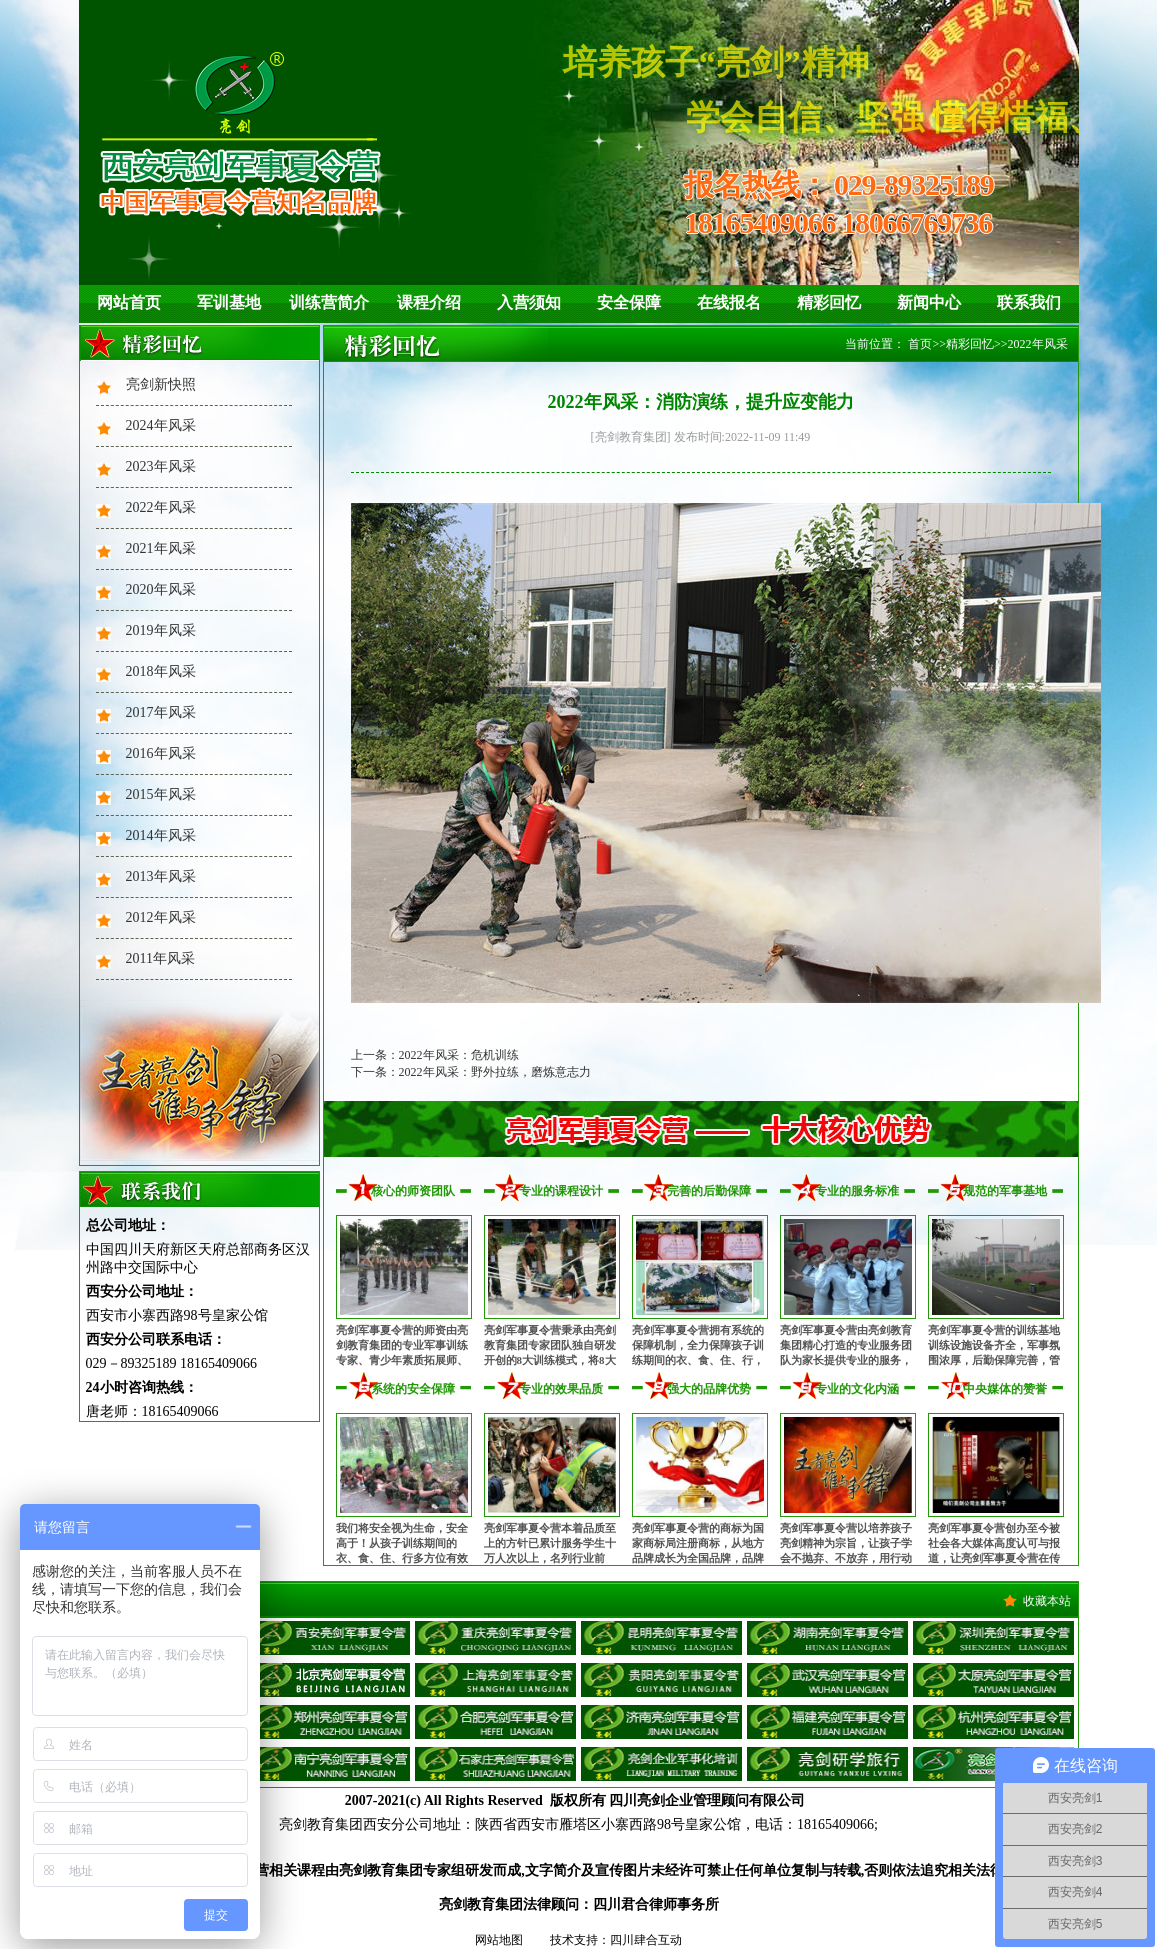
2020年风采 (161, 589)
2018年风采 (161, 671)
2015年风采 (161, 794)
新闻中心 (929, 302)
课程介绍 (429, 302)
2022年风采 (161, 507)
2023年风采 (161, 466)
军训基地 (229, 302)
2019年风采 (161, 630)
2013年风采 (161, 876)
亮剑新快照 (161, 384)
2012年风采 (161, 917)
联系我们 (1029, 302)
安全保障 (629, 302)
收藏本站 (1047, 1601)
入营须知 (529, 302)
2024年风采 (161, 425)
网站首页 (129, 302)
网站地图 (499, 1940)
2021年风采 (161, 548)
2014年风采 (161, 835)
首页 (920, 344)
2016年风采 (161, 753)
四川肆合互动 (646, 1940)
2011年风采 (160, 958)
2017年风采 (161, 712)
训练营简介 (329, 302)
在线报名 (729, 302)
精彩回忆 (829, 302)
